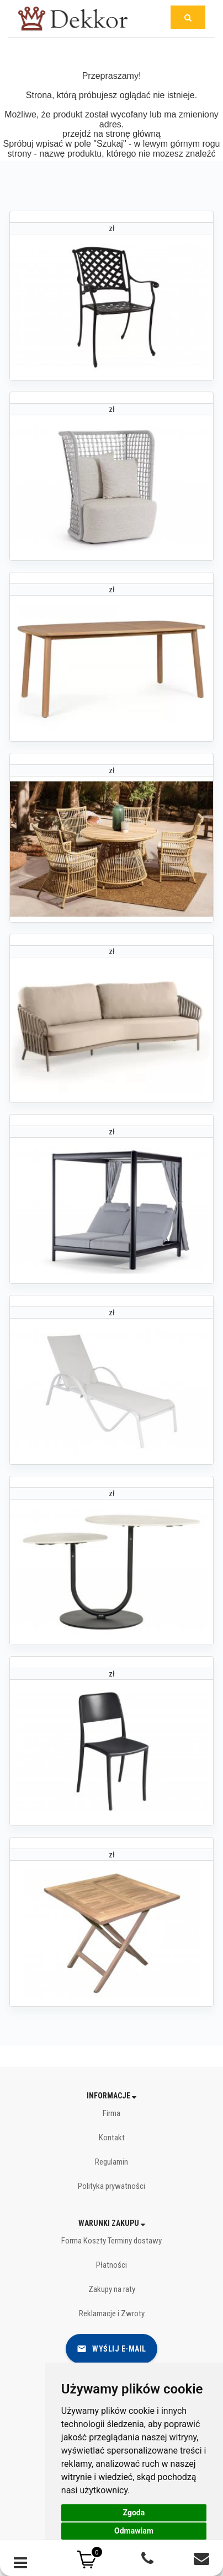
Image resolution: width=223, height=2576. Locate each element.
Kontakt (112, 2138)
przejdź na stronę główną (111, 133)
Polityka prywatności (111, 2186)
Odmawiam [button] (133, 2530)
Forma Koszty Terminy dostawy (111, 2241)
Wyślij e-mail (111, 2349)
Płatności (111, 2265)
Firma (111, 2113)
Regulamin (111, 2162)
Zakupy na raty (111, 2289)
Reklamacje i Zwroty (112, 2313)
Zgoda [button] (134, 2512)
